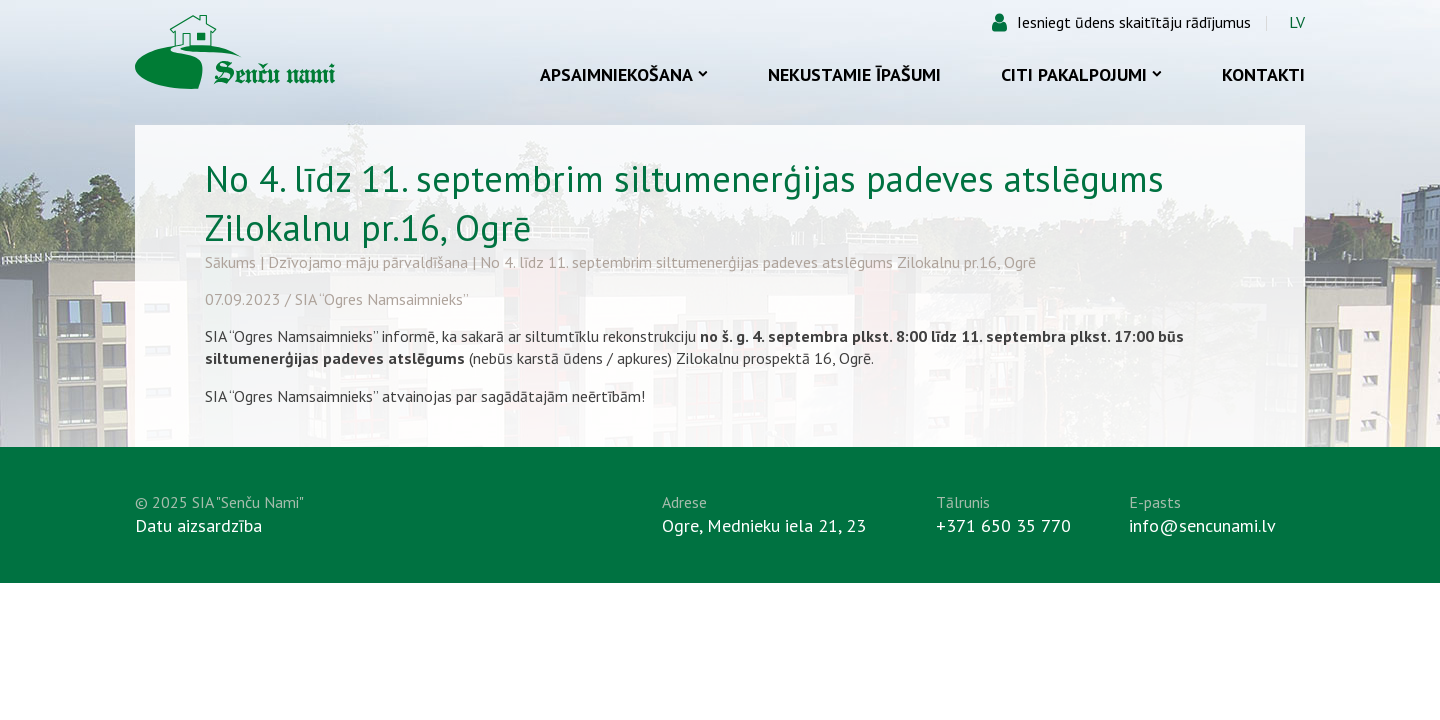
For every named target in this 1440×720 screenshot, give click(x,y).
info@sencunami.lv (1202, 525)
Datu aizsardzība (198, 525)
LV (1297, 22)
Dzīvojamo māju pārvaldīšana (368, 262)
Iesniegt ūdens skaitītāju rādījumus (1134, 22)
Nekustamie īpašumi (854, 74)
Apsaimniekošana (624, 74)
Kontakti (1263, 74)
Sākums (230, 262)
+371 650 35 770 (1003, 525)
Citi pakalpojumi (1081, 74)
